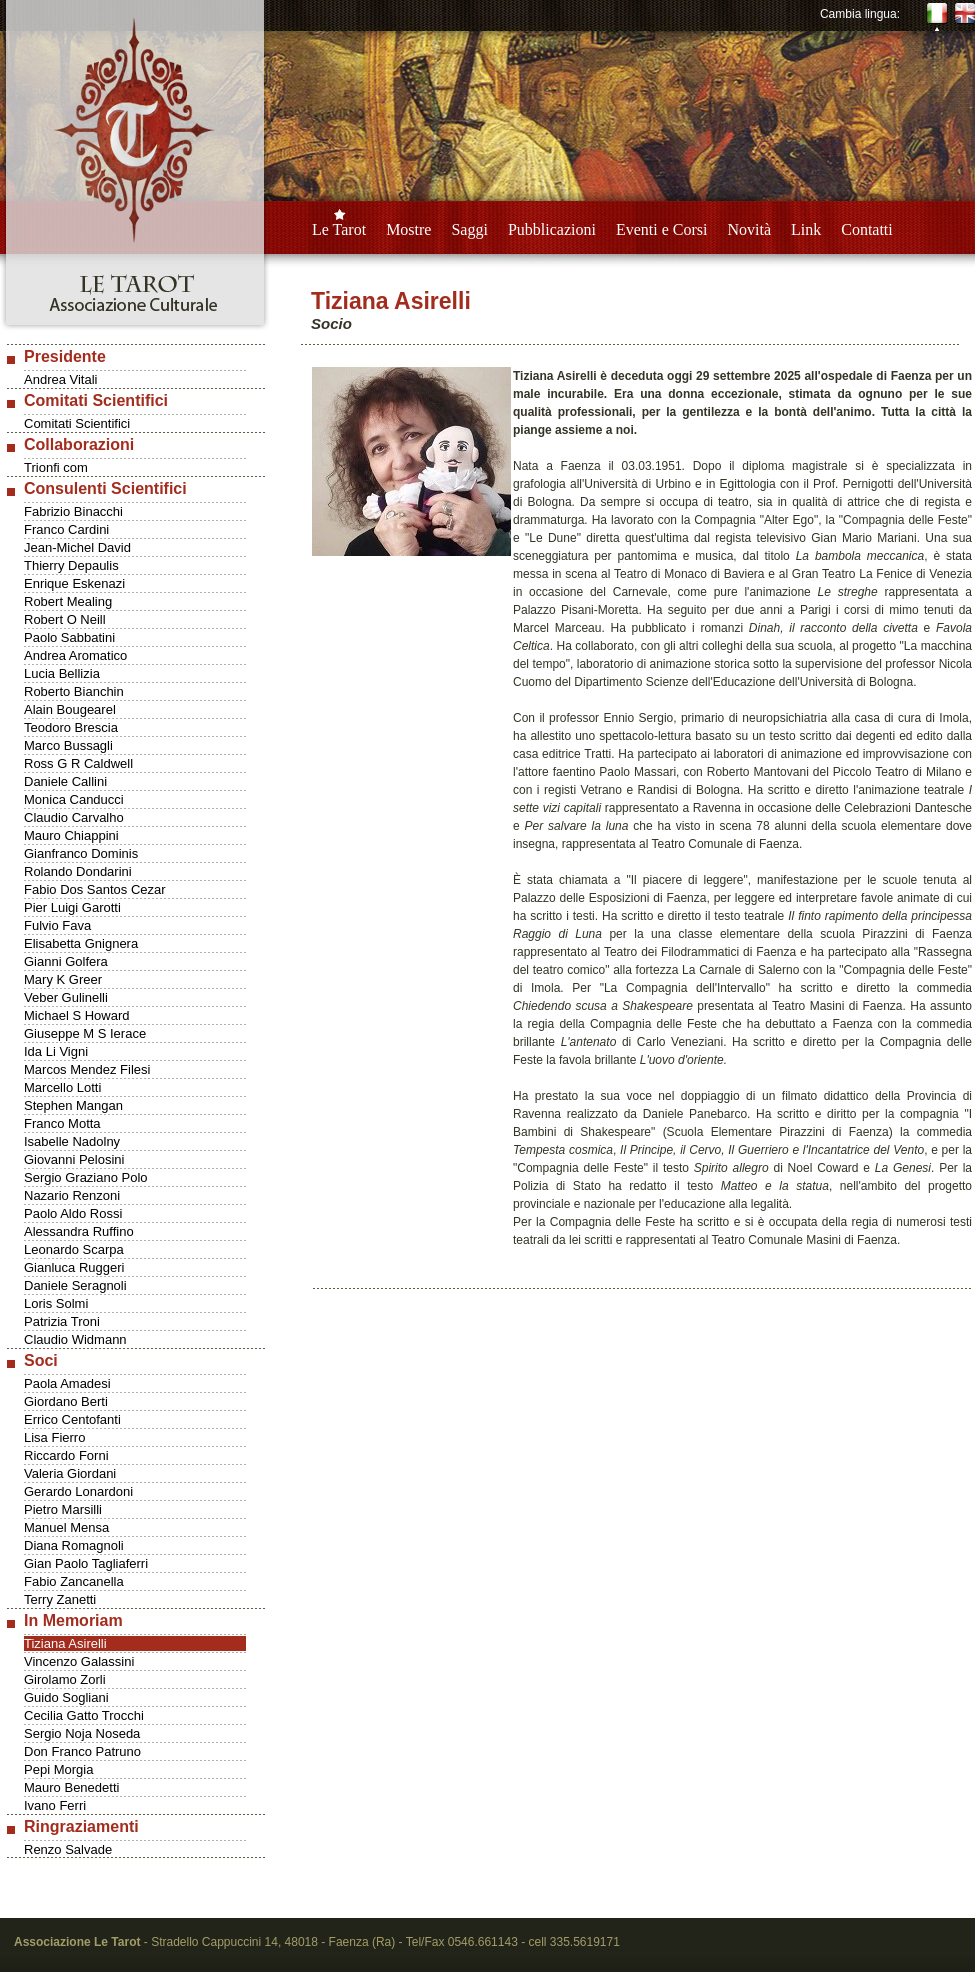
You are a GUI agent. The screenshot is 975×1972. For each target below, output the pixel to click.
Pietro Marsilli (63, 1509)
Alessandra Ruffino (79, 1231)
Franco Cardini (66, 529)
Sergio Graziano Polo (86, 1177)
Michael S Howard (77, 1015)
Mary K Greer (63, 979)
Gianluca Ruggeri (74, 1267)
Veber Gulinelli (66, 997)
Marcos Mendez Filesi (87, 1069)
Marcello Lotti (62, 1087)
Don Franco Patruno (82, 1751)
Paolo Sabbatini (69, 637)
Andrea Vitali (60, 379)
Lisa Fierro (54, 1437)
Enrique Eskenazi (74, 583)
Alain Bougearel (70, 709)
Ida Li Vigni (56, 1051)
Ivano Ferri (55, 1805)
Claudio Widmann (75, 1339)
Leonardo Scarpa (74, 1249)
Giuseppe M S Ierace (85, 1033)
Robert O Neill (65, 619)
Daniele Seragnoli (75, 1285)
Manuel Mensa (66, 1527)
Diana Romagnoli (74, 1545)
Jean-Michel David (77, 547)
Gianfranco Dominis (81, 853)
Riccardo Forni (66, 1455)
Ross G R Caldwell (78, 763)
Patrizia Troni (62, 1321)
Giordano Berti (66, 1401)
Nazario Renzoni (72, 1195)
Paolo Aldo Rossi (73, 1213)
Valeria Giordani (70, 1473)
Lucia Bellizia (62, 673)
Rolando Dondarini (78, 871)
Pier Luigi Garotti (72, 907)
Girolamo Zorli (65, 1679)
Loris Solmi (56, 1303)
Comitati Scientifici (77, 423)
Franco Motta (62, 1123)
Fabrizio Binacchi (73, 511)
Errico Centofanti (72, 1419)
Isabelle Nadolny (72, 1141)
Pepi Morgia (58, 1769)
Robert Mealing (68, 601)
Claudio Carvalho (74, 817)
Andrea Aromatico (75, 655)
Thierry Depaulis (71, 565)
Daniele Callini (65, 781)
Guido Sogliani (66, 1697)
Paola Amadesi (67, 1383)
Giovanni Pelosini (74, 1159)
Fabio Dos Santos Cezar (95, 889)
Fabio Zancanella (74, 1581)
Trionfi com (56, 467)
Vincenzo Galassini (79, 1661)
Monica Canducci (74, 799)
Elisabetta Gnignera (81, 943)
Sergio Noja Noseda (82, 1733)
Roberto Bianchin (74, 691)
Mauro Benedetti (71, 1787)
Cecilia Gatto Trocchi (84, 1715)
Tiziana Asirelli (65, 1643)
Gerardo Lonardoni (78, 1491)
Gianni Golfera (66, 961)
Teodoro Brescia (71, 727)
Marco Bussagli (68, 745)
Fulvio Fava (57, 925)
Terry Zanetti (60, 1599)
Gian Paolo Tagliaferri (86, 1563)
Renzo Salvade (68, 1849)
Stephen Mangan (73, 1105)
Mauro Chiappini (71, 835)
